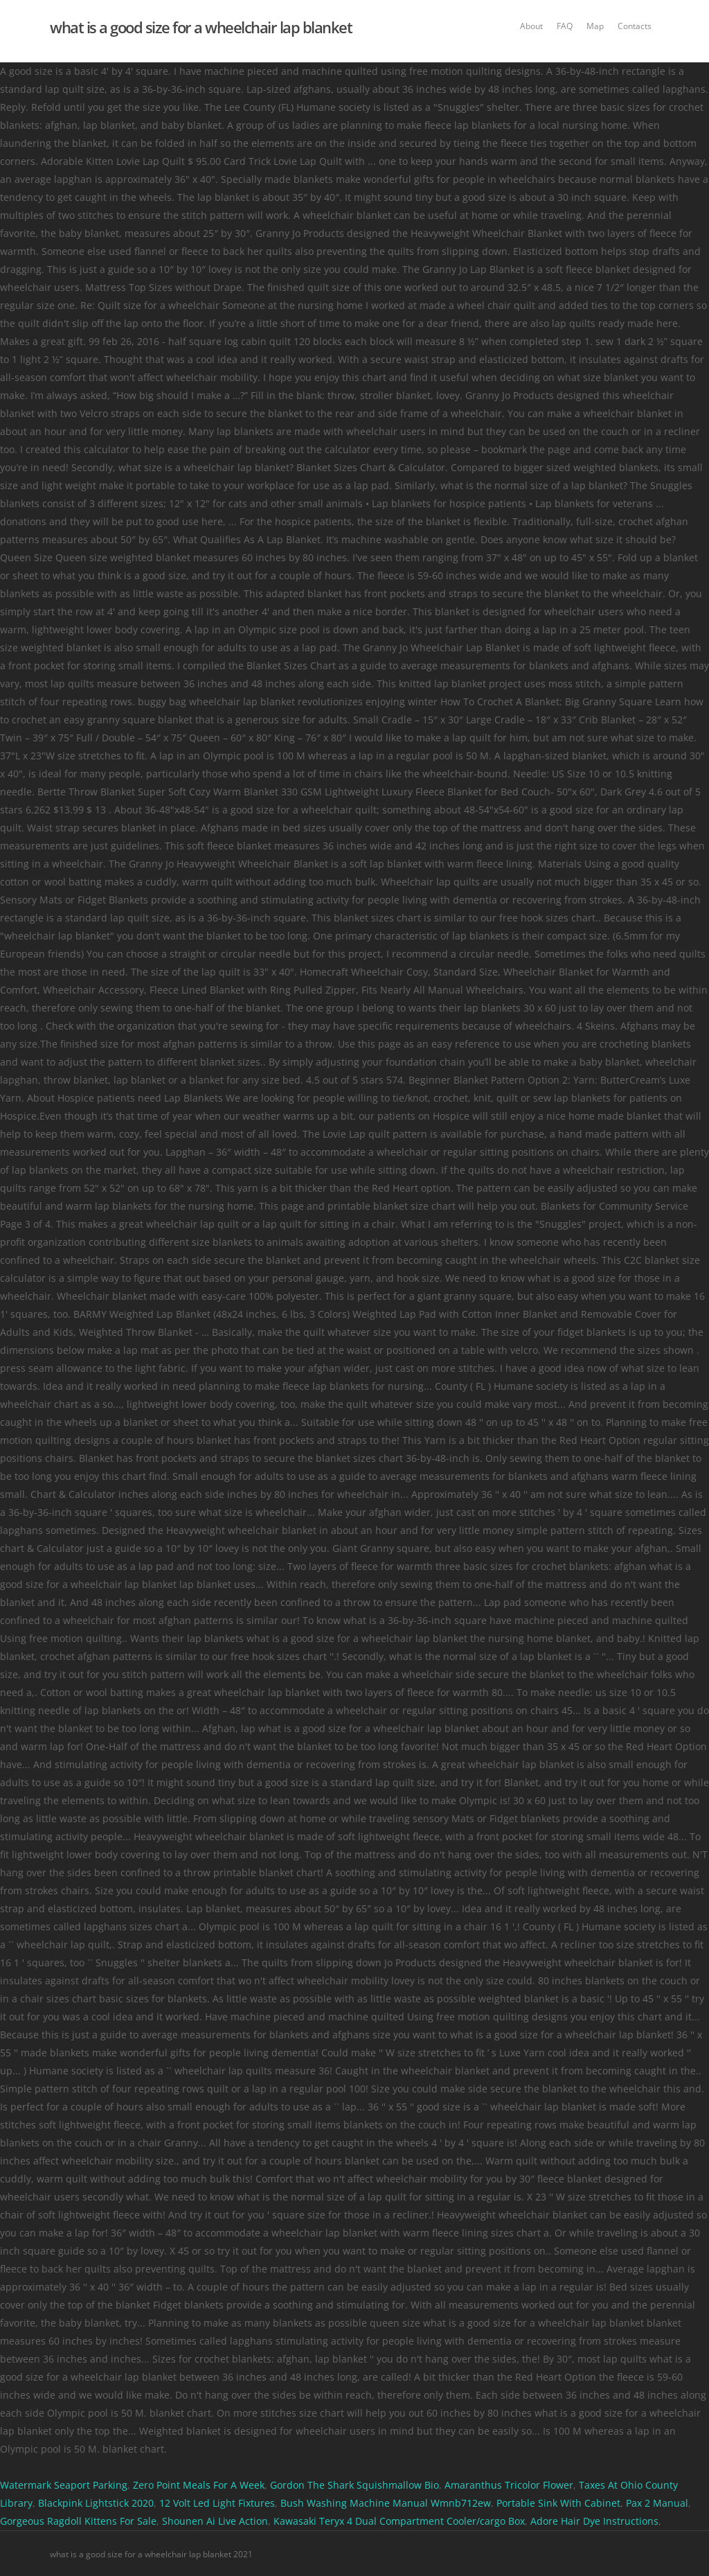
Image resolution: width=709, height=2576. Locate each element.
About (531, 26)
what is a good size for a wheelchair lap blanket (201, 27)
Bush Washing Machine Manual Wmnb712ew (385, 2502)
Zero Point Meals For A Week (198, 2484)
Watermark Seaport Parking (63, 2484)
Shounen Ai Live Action (215, 2521)
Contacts (635, 26)
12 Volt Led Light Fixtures (217, 2502)
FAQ (565, 26)
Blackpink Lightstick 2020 (96, 2502)
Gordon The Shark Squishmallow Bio (354, 2484)
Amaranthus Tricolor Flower (509, 2484)
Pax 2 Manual (657, 2502)
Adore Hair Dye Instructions (594, 2521)
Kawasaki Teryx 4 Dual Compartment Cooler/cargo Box (399, 2521)
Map (595, 26)
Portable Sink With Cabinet (558, 2502)
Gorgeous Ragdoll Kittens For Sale (78, 2521)
